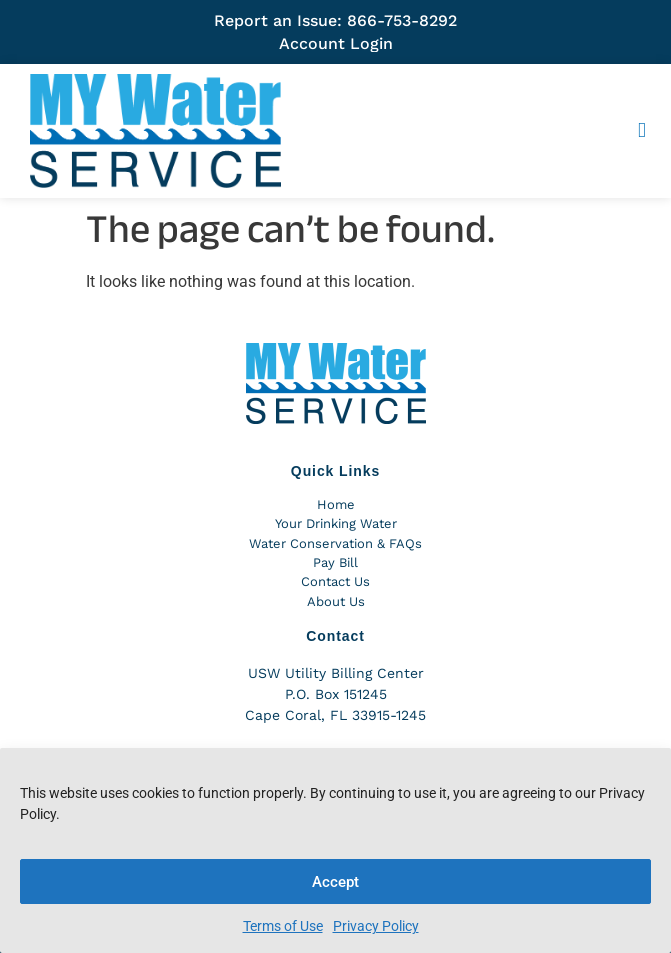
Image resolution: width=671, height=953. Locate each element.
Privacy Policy (376, 926)
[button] (642, 131)
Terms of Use (283, 926)
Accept (335, 882)
